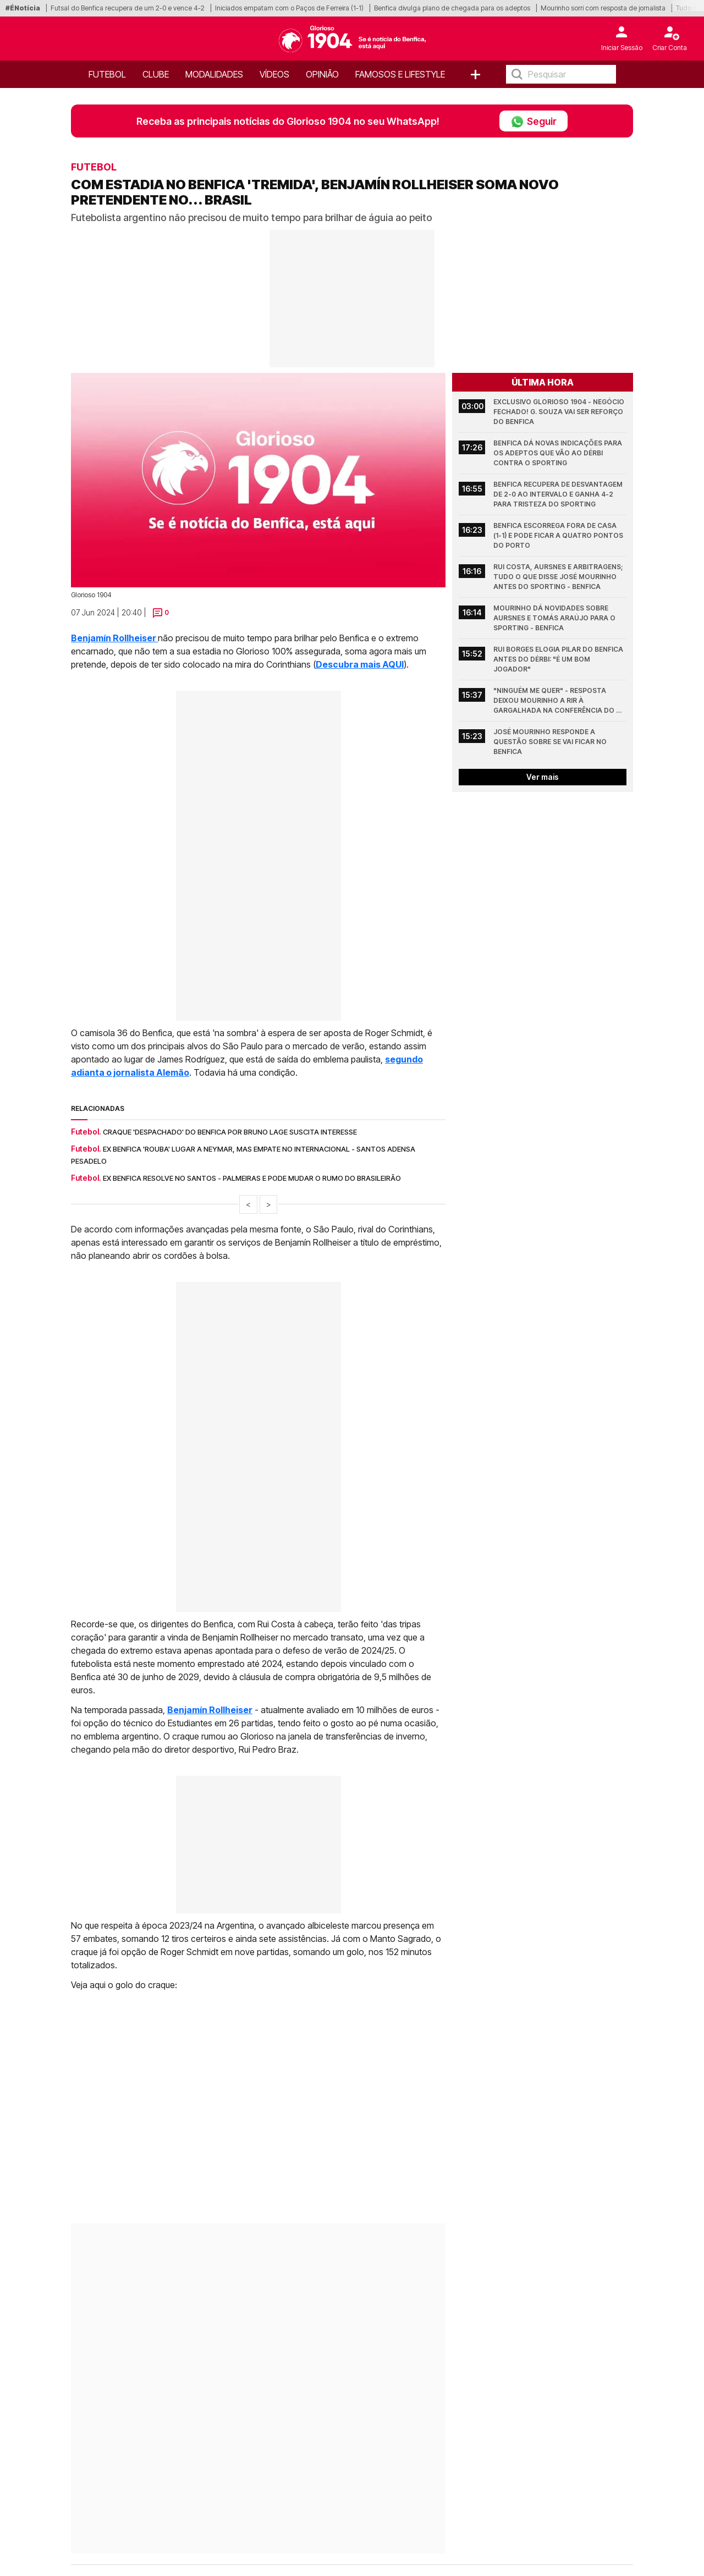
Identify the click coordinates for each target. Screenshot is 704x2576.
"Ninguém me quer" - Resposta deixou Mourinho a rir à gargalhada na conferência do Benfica (554, 700)
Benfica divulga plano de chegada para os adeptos (452, 8)
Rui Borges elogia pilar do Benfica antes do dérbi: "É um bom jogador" (559, 659)
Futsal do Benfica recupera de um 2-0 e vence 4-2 (128, 8)
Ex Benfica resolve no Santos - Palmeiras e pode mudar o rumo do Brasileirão (252, 1178)
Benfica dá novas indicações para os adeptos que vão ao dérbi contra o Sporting (558, 453)
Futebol (107, 74)
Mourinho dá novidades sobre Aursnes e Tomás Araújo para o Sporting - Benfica (555, 618)
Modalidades (214, 74)
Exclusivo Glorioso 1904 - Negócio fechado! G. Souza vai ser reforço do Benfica (559, 412)
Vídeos (274, 74)
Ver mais (542, 776)
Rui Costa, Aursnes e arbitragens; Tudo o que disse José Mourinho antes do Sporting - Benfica (558, 577)
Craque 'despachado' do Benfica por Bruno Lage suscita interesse (230, 1131)
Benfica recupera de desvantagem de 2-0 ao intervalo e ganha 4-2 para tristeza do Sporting (558, 494)
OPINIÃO (322, 74)
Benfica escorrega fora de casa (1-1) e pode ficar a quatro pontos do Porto (559, 535)
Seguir (533, 121)
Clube (155, 74)
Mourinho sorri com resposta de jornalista (603, 8)
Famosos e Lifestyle (400, 74)
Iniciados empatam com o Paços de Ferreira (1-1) (289, 8)
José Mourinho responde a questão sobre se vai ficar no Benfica (550, 742)
